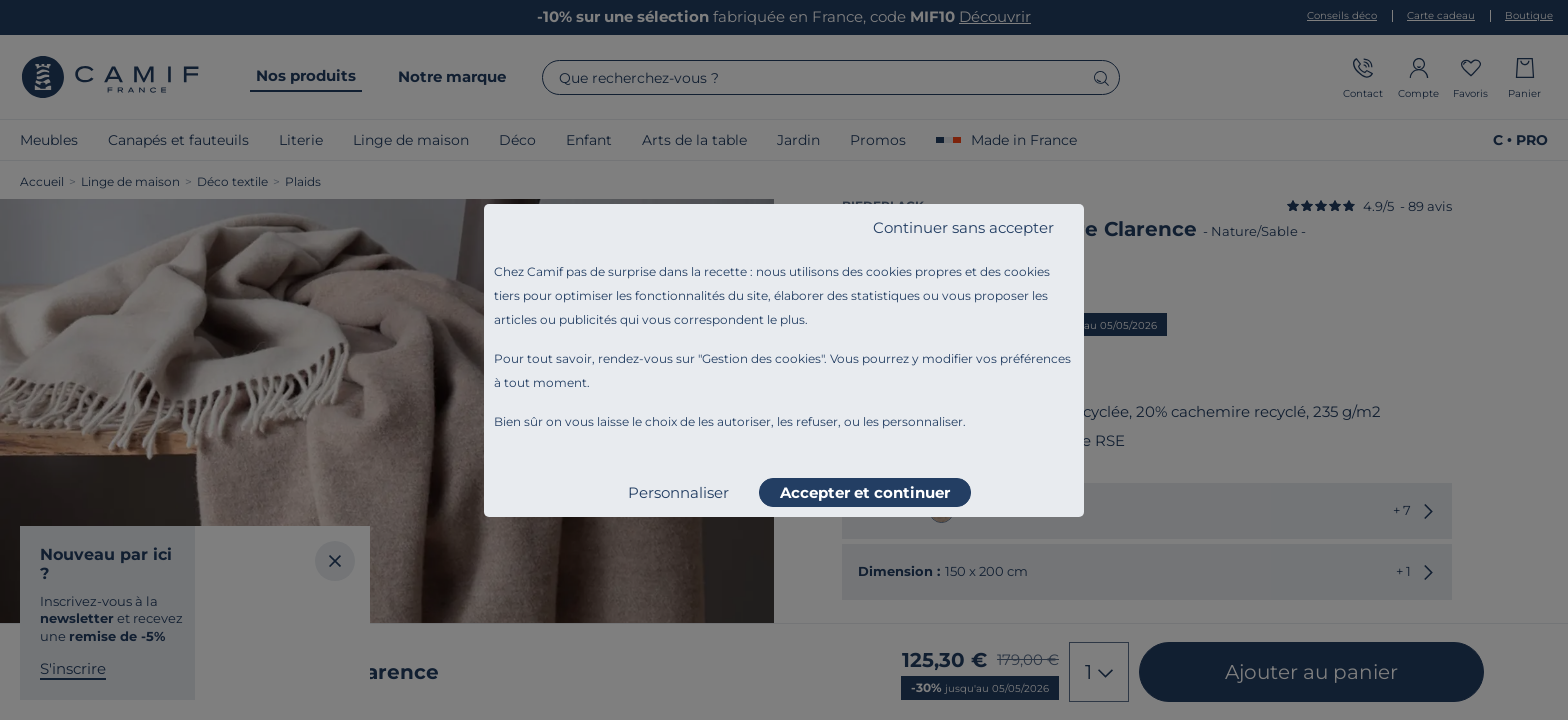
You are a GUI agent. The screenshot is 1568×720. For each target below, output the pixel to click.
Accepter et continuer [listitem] (865, 492)
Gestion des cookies (761, 358)
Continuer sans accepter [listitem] (963, 227)
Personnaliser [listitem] (678, 492)
